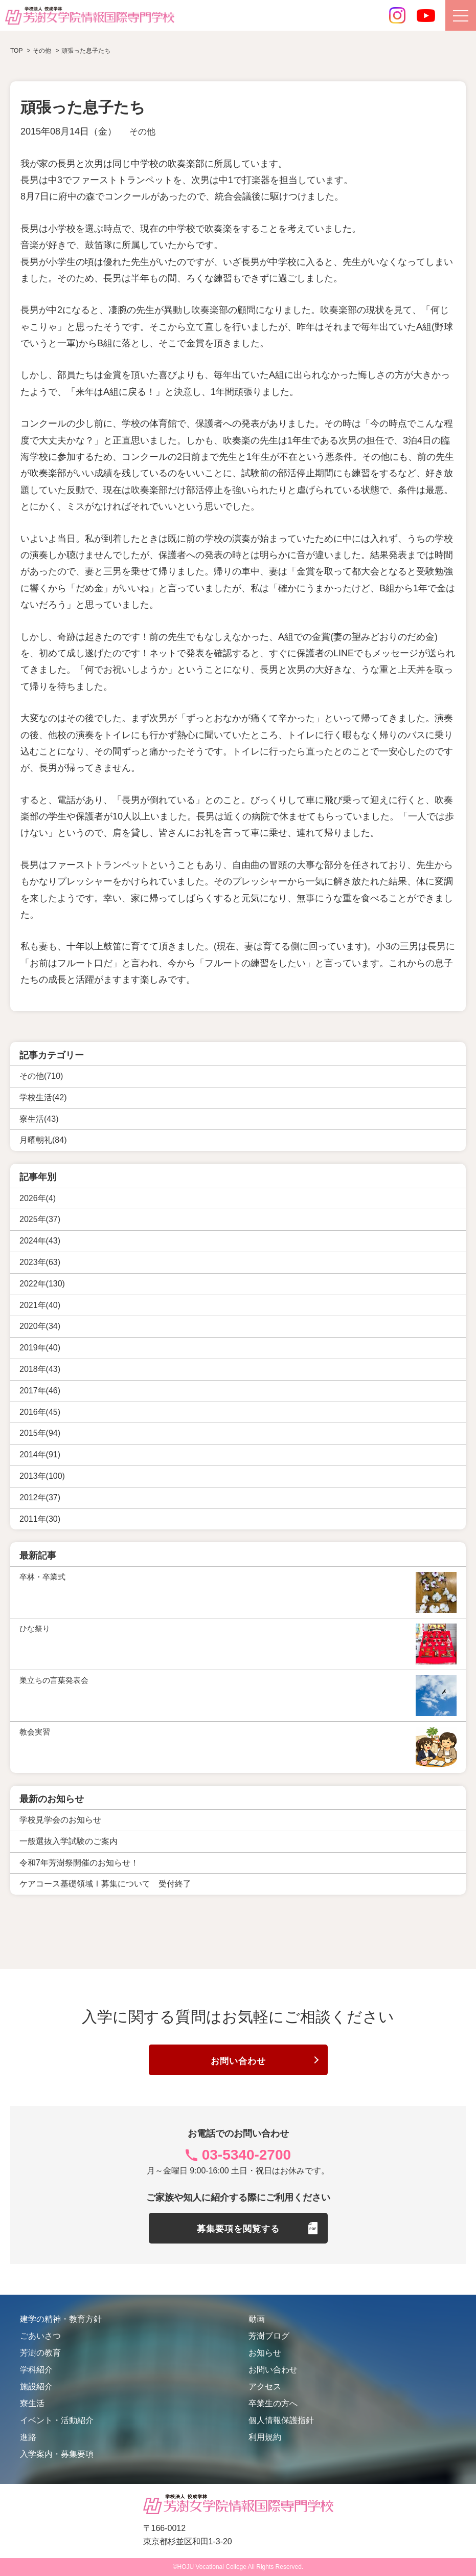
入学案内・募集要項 (57, 2454)
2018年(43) (39, 1369)
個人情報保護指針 (281, 2420)
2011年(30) (39, 1519)
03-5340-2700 (246, 2155)
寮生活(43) (38, 1119)
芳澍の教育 (40, 2352)
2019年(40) (39, 1347)
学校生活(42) (42, 1097)
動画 (256, 2319)
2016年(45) (39, 1412)
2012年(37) (39, 1497)
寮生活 (32, 2403)
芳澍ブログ (268, 2335)
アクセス (264, 2386)
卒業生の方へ (273, 2403)
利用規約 (264, 2437)
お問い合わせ (238, 2061)
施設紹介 (36, 2386)
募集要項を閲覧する (238, 2229)
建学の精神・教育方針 (61, 2319)
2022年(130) (42, 1283)
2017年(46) (39, 1390)
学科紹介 (36, 2369)
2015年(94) (39, 1433)
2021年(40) (39, 1305)
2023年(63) (39, 1262)
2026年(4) (37, 1198)
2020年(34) (39, 1326)
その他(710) (41, 1076)
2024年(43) (39, 1240)
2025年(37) (39, 1219)
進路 (28, 2437)
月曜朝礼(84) (42, 1140)
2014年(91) (39, 1454)
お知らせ (264, 2352)
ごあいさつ (40, 2335)
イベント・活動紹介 (57, 2420)
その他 (143, 131)
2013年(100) (42, 1476)
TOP (16, 50)
